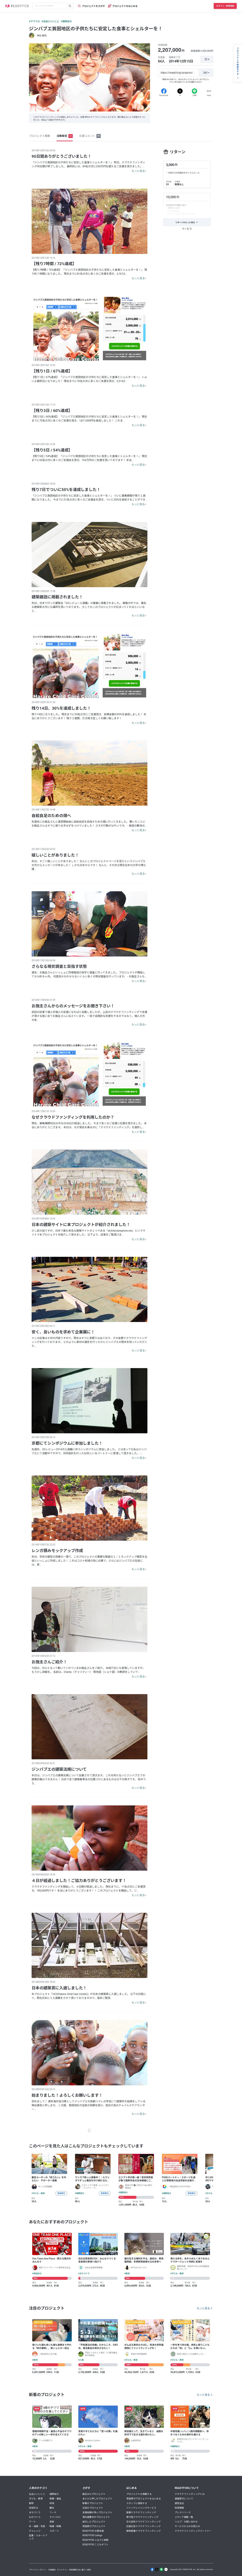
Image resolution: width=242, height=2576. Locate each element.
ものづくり (34, 2513)
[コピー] (206, 73)
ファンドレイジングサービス (141, 2504)
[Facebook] (163, 91)
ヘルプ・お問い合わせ (186, 2518)
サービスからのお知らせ (187, 2522)
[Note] (209, 91)
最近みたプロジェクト (93, 2490)
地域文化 (33, 2504)
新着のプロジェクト (92, 2499)
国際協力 (54, 2490)
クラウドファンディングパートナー (193, 2527)
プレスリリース (183, 2509)
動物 (31, 2499)
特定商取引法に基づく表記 (80, 2566)
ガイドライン (62, 2566)
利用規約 (52, 2566)
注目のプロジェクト (92, 2504)
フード (53, 2509)
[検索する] (70, 6)
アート (32, 2518)
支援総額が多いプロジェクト (97, 2509)
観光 (52, 2504)
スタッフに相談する (136, 2499)
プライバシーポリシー (38, 2566)
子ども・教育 (36, 2495)
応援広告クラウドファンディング (143, 2522)
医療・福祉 (55, 2495)
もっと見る (203, 2304)
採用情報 (179, 2504)
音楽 (52, 2518)
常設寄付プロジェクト (93, 2522)
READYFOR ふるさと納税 (95, 2536)
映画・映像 (55, 2522)
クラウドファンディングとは (189, 2490)
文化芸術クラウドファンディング (143, 2518)
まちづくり (34, 2509)
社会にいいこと (37, 2490)
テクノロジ (55, 2513)
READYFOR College (92, 2532)
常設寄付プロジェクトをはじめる (143, 2495)
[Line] (194, 91)
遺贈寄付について (184, 2495)
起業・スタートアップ (38, 2534)
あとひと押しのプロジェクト (97, 2495)
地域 (52, 2499)
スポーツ (54, 2527)
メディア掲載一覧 (184, 2513)
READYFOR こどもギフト (95, 2541)
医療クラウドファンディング (141, 2509)
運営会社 (179, 2499)
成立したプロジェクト (93, 2518)
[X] (180, 91)
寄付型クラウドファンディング (142, 2513)
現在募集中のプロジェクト (96, 2513)
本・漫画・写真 (37, 2522)
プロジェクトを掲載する (139, 2490)
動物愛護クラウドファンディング (143, 2527)
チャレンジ (34, 2527)
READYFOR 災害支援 (93, 2527)
